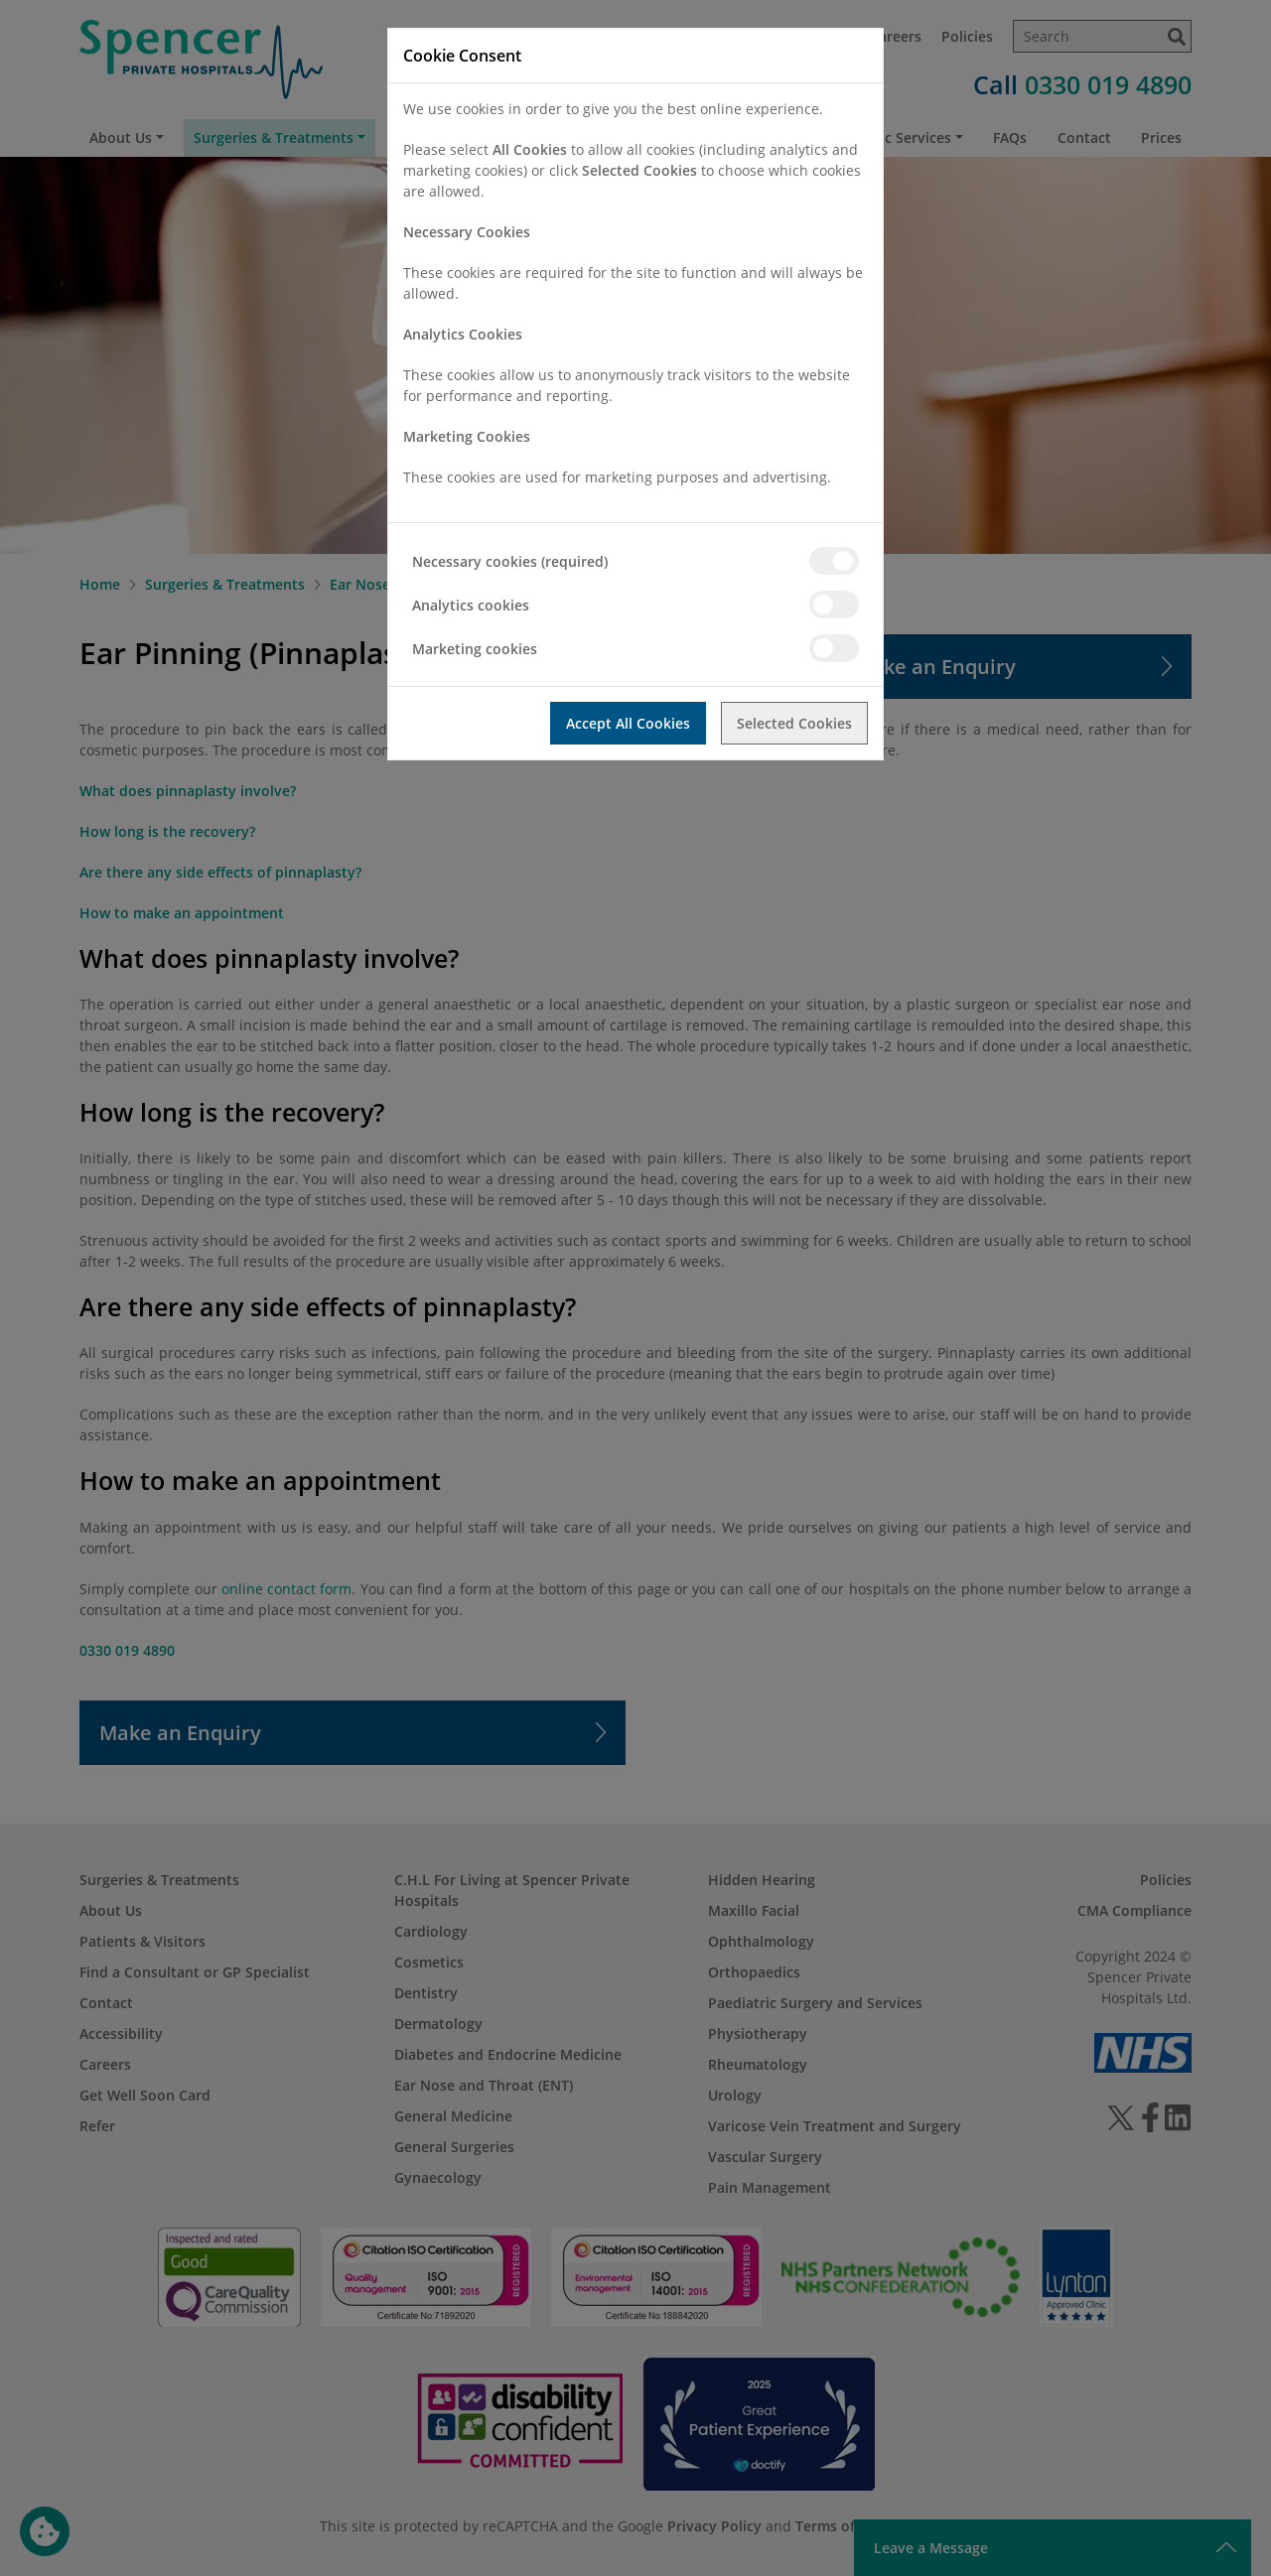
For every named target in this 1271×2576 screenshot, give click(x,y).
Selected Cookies (794, 723)
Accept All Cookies (628, 723)
